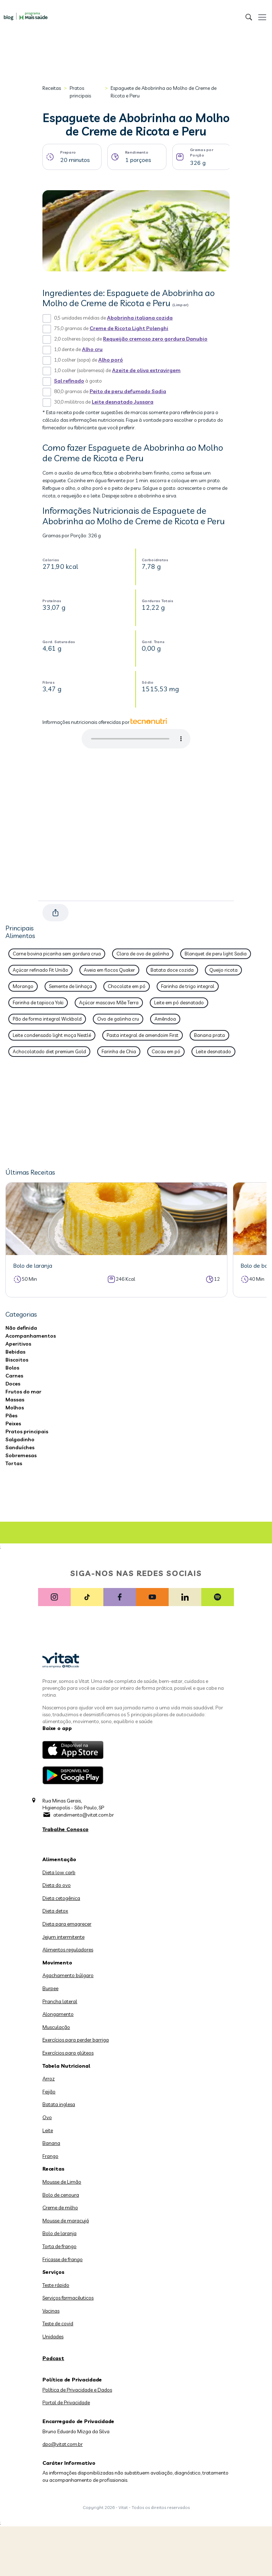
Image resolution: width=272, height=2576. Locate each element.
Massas (14, 1399)
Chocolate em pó (126, 986)
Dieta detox (55, 1911)
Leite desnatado (213, 1051)
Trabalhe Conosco (65, 1829)
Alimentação (59, 1859)
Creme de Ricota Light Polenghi (129, 328)
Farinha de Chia (119, 1051)
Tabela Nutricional (66, 2066)
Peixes (13, 1423)
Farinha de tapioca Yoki (38, 1002)
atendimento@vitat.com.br (83, 1815)
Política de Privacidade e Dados (77, 2390)
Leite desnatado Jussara (122, 402)
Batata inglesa (58, 2104)
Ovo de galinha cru (118, 1019)
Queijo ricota (223, 970)
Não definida (21, 1328)
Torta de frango (59, 2246)
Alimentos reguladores (67, 1949)
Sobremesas (21, 1455)
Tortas (13, 1463)
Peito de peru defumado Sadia (128, 391)
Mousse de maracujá (65, 2220)
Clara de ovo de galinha (142, 953)
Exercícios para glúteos (68, 2053)
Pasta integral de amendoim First (142, 1035)
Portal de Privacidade (66, 2402)
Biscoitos (16, 1359)
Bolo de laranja (59, 2233)
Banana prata (209, 1035)
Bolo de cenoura (60, 2195)
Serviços (53, 2272)
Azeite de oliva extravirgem (146, 370)
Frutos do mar (23, 1391)
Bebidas (15, 1352)
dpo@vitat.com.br (62, 2444)
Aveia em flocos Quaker (109, 970)
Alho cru (92, 349)
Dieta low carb (58, 1872)
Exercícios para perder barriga (75, 2040)
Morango (23, 986)
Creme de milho (60, 2207)
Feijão (48, 2091)
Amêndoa (165, 1019)
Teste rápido (55, 2285)
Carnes (14, 1375)
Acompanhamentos (30, 1336)
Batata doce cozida (172, 970)
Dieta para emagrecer (66, 1924)
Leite (47, 2130)
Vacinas (50, 2311)
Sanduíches (19, 1447)
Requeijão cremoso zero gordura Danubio (155, 338)
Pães (11, 1415)
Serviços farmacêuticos (68, 2297)
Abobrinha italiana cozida (140, 317)
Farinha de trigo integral (187, 986)
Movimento (57, 1962)
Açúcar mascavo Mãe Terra (109, 1002)
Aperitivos (18, 1344)
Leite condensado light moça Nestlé (52, 1035)
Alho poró (110, 360)
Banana (51, 2143)
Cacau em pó (166, 1051)
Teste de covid (57, 2323)
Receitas (51, 88)
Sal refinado (69, 381)
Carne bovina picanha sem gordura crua (57, 953)
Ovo (47, 2117)
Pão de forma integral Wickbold (47, 1019)
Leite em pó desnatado (179, 1002)
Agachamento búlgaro (68, 1975)
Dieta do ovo (56, 1885)
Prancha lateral (59, 2001)
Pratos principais (80, 92)
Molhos (14, 1407)
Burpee (50, 1988)
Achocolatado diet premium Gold (49, 1051)
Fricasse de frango (62, 2259)
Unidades (52, 2336)
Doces (12, 1383)
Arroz (48, 2078)
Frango (50, 2156)
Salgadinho (19, 1439)
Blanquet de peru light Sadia (216, 953)
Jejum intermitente (63, 1937)
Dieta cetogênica (61, 1898)
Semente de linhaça (70, 986)
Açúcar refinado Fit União (40, 970)
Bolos (12, 1367)
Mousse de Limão (61, 2182)
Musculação (56, 2027)
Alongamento (58, 2014)
